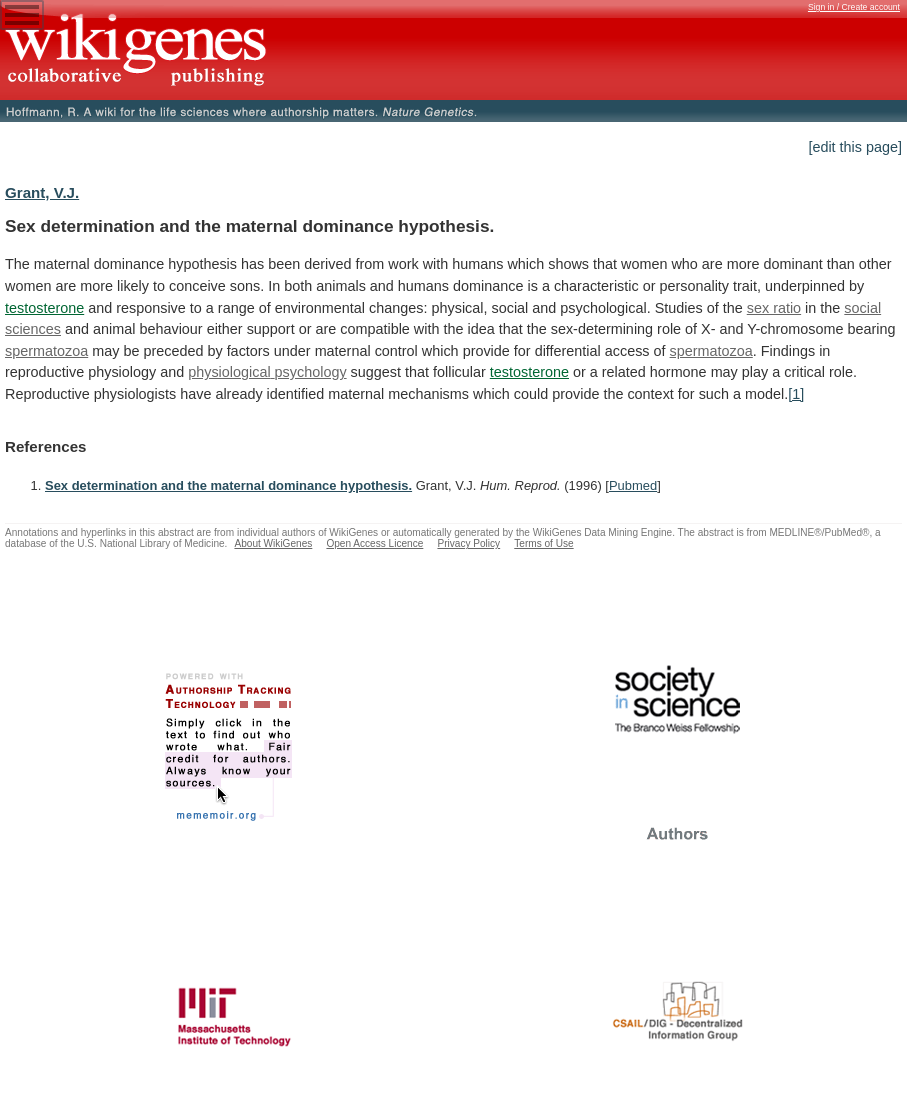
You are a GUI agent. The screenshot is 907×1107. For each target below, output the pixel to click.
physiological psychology (267, 372)
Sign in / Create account (854, 7)
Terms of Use (543, 543)
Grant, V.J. (42, 192)
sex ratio (774, 308)
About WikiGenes (273, 543)
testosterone (44, 308)
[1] (796, 394)
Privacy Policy (468, 543)
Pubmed (633, 485)
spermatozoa (46, 351)
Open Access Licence (374, 543)
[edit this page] (855, 147)
